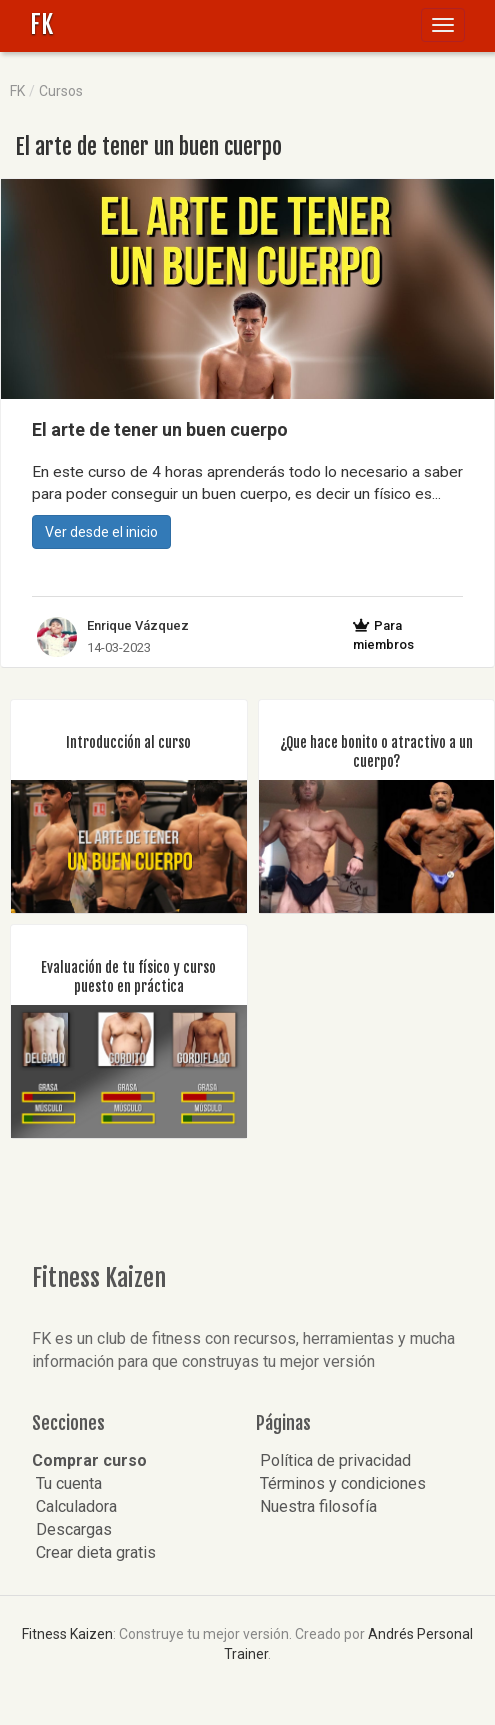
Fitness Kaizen (67, 1634)
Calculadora (74, 1506)
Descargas (72, 1529)
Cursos (61, 91)
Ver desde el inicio (101, 532)
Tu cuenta (67, 1483)
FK (41, 24)
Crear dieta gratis (94, 1552)
